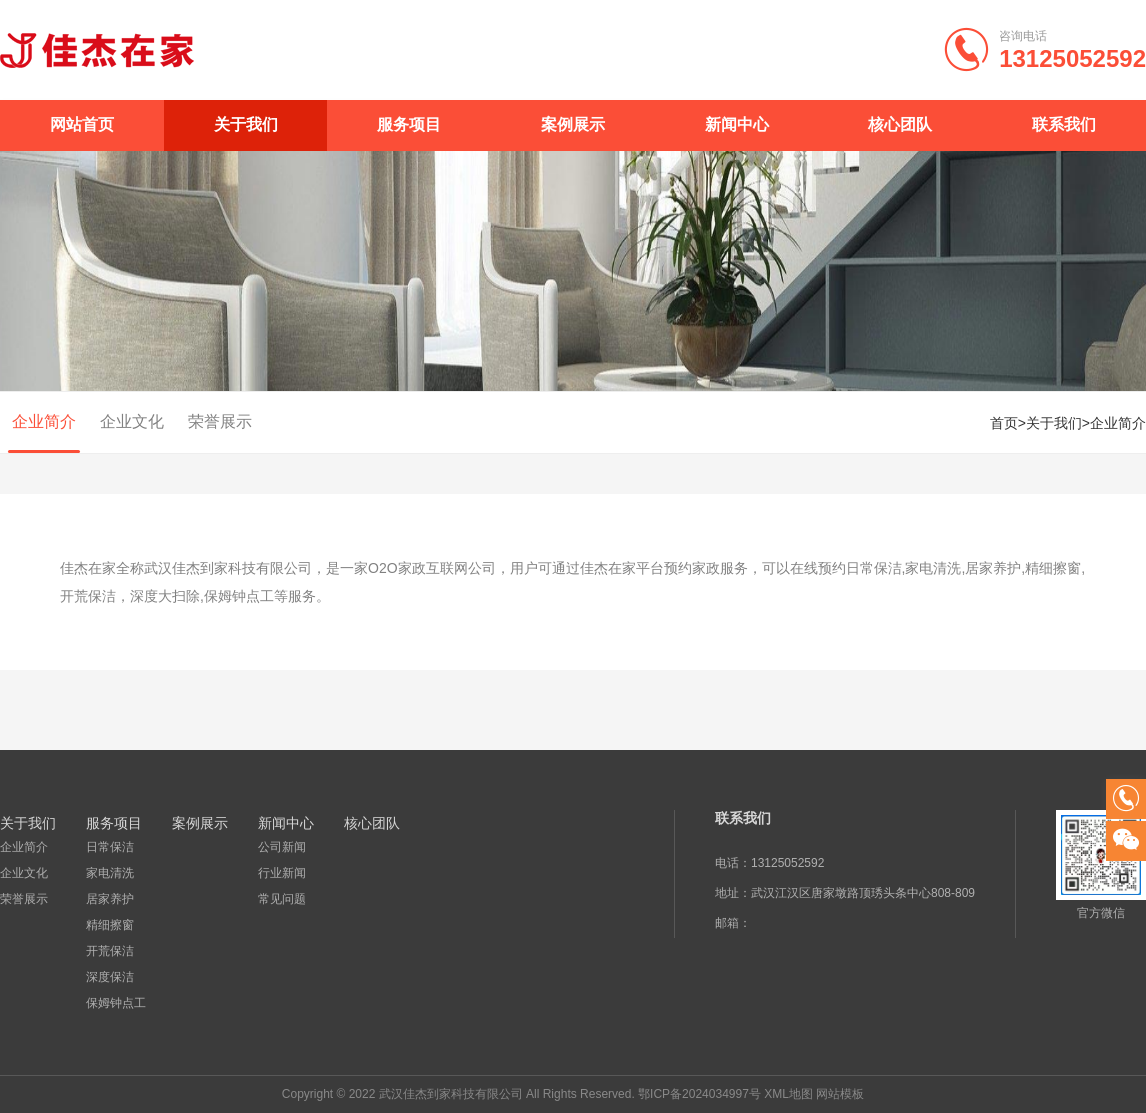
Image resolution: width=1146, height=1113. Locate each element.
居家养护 (110, 899)
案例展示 (573, 124)
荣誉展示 (220, 421)
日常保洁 (110, 847)
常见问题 (282, 899)
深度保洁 (110, 977)
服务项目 (409, 124)
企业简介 (44, 421)
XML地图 (788, 1094)
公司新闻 (282, 847)
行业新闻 (282, 873)
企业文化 (132, 421)
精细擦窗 (110, 925)
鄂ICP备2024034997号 (699, 1094)
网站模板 (840, 1094)
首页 (1004, 423)
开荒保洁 (110, 951)
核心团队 (900, 124)
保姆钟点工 (116, 1003)
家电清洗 (110, 873)
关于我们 (246, 124)
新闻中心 (737, 124)
